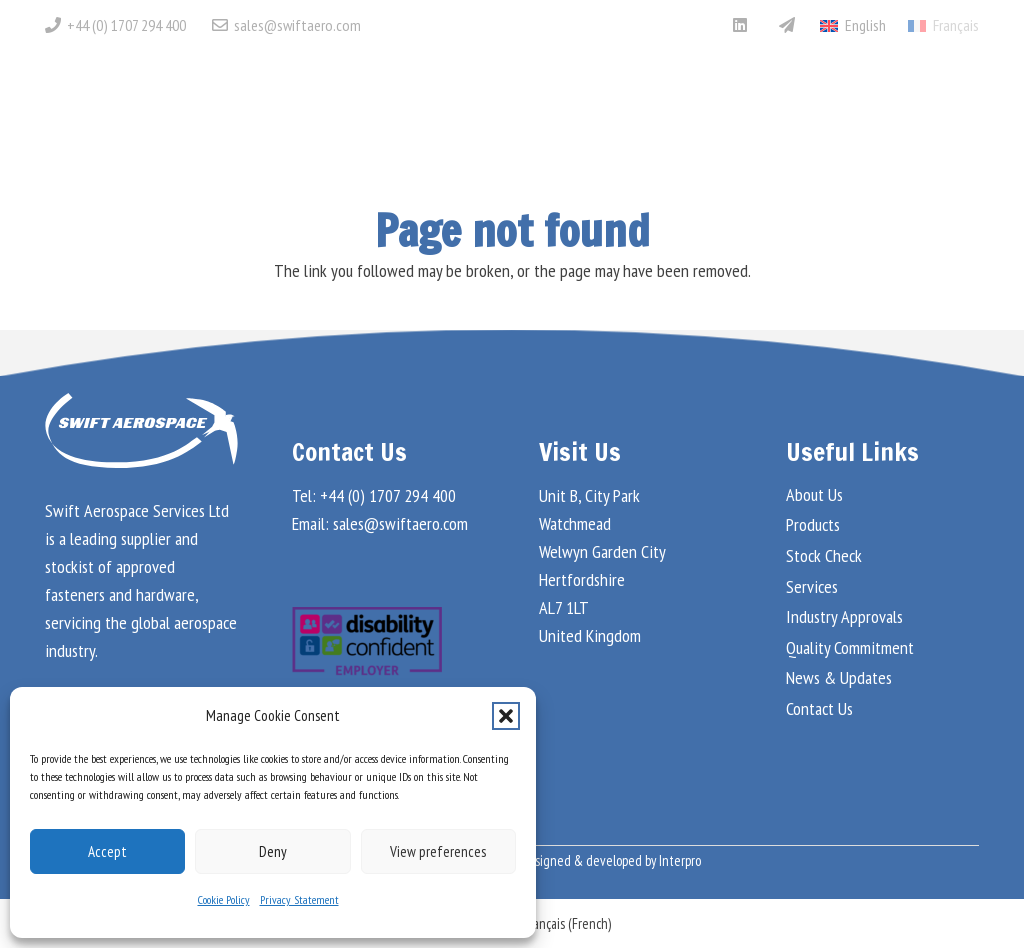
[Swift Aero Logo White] (161, 105)
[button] (506, 716)
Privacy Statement (299, 899)
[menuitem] (943, 25)
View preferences (438, 851)
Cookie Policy (224, 899)
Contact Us (819, 708)
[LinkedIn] (740, 25)
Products (813, 524)
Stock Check (824, 555)
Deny (273, 851)
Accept (107, 851)
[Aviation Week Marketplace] (787, 25)
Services (812, 586)
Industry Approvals (844, 616)
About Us (814, 494)
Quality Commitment (850, 647)
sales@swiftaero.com (400, 523)
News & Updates (839, 677)
